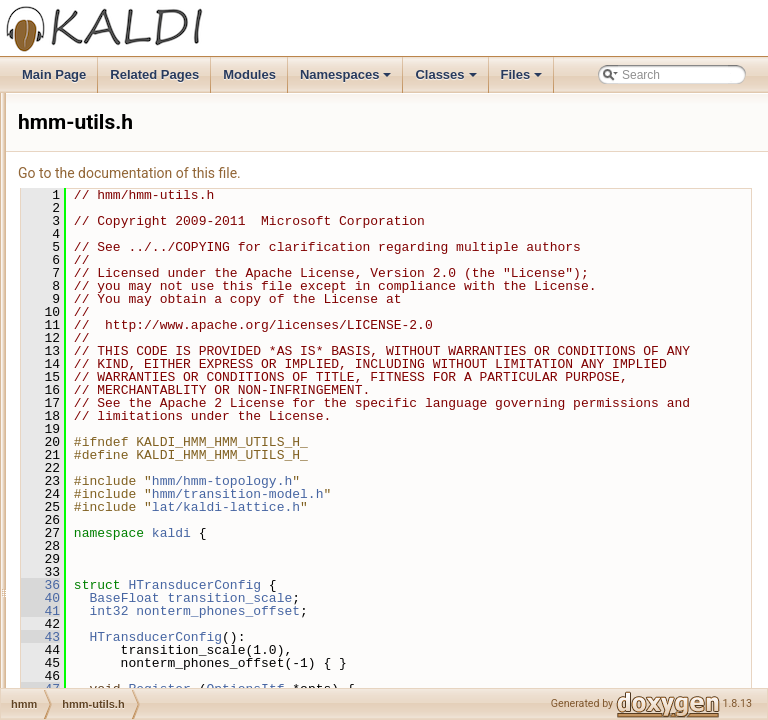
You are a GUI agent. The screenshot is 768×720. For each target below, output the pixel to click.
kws (76, 665)
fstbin (80, 137)
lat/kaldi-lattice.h (476, 598)
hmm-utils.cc (115, 379)
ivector (83, 621)
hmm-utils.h (113, 401)
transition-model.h (129, 533)
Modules (249, 74)
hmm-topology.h (124, 335)
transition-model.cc (132, 511)
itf (70, 599)
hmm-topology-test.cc (139, 291)
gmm (79, 181)
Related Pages (154, 74)
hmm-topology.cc (127, 313)
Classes (447, 80)
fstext (80, 159)
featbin (84, 93)
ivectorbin (91, 643)
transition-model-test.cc (144, 489)
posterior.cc (112, 445)
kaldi (421, 624)
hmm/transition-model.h (488, 585)
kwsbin (84, 687)
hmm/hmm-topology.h (472, 572)
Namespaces (347, 80)
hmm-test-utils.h (124, 269)
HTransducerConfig (444, 676)
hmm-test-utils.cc (127, 247)
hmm (79, 225)
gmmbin (87, 203)
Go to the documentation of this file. (379, 173)
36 (290, 676)
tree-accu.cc (114, 555)
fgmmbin (89, 115)
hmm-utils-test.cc (127, 357)
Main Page (54, 74)
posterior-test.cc (124, 423)
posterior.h (110, 467)
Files (523, 80)
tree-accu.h (112, 577)
